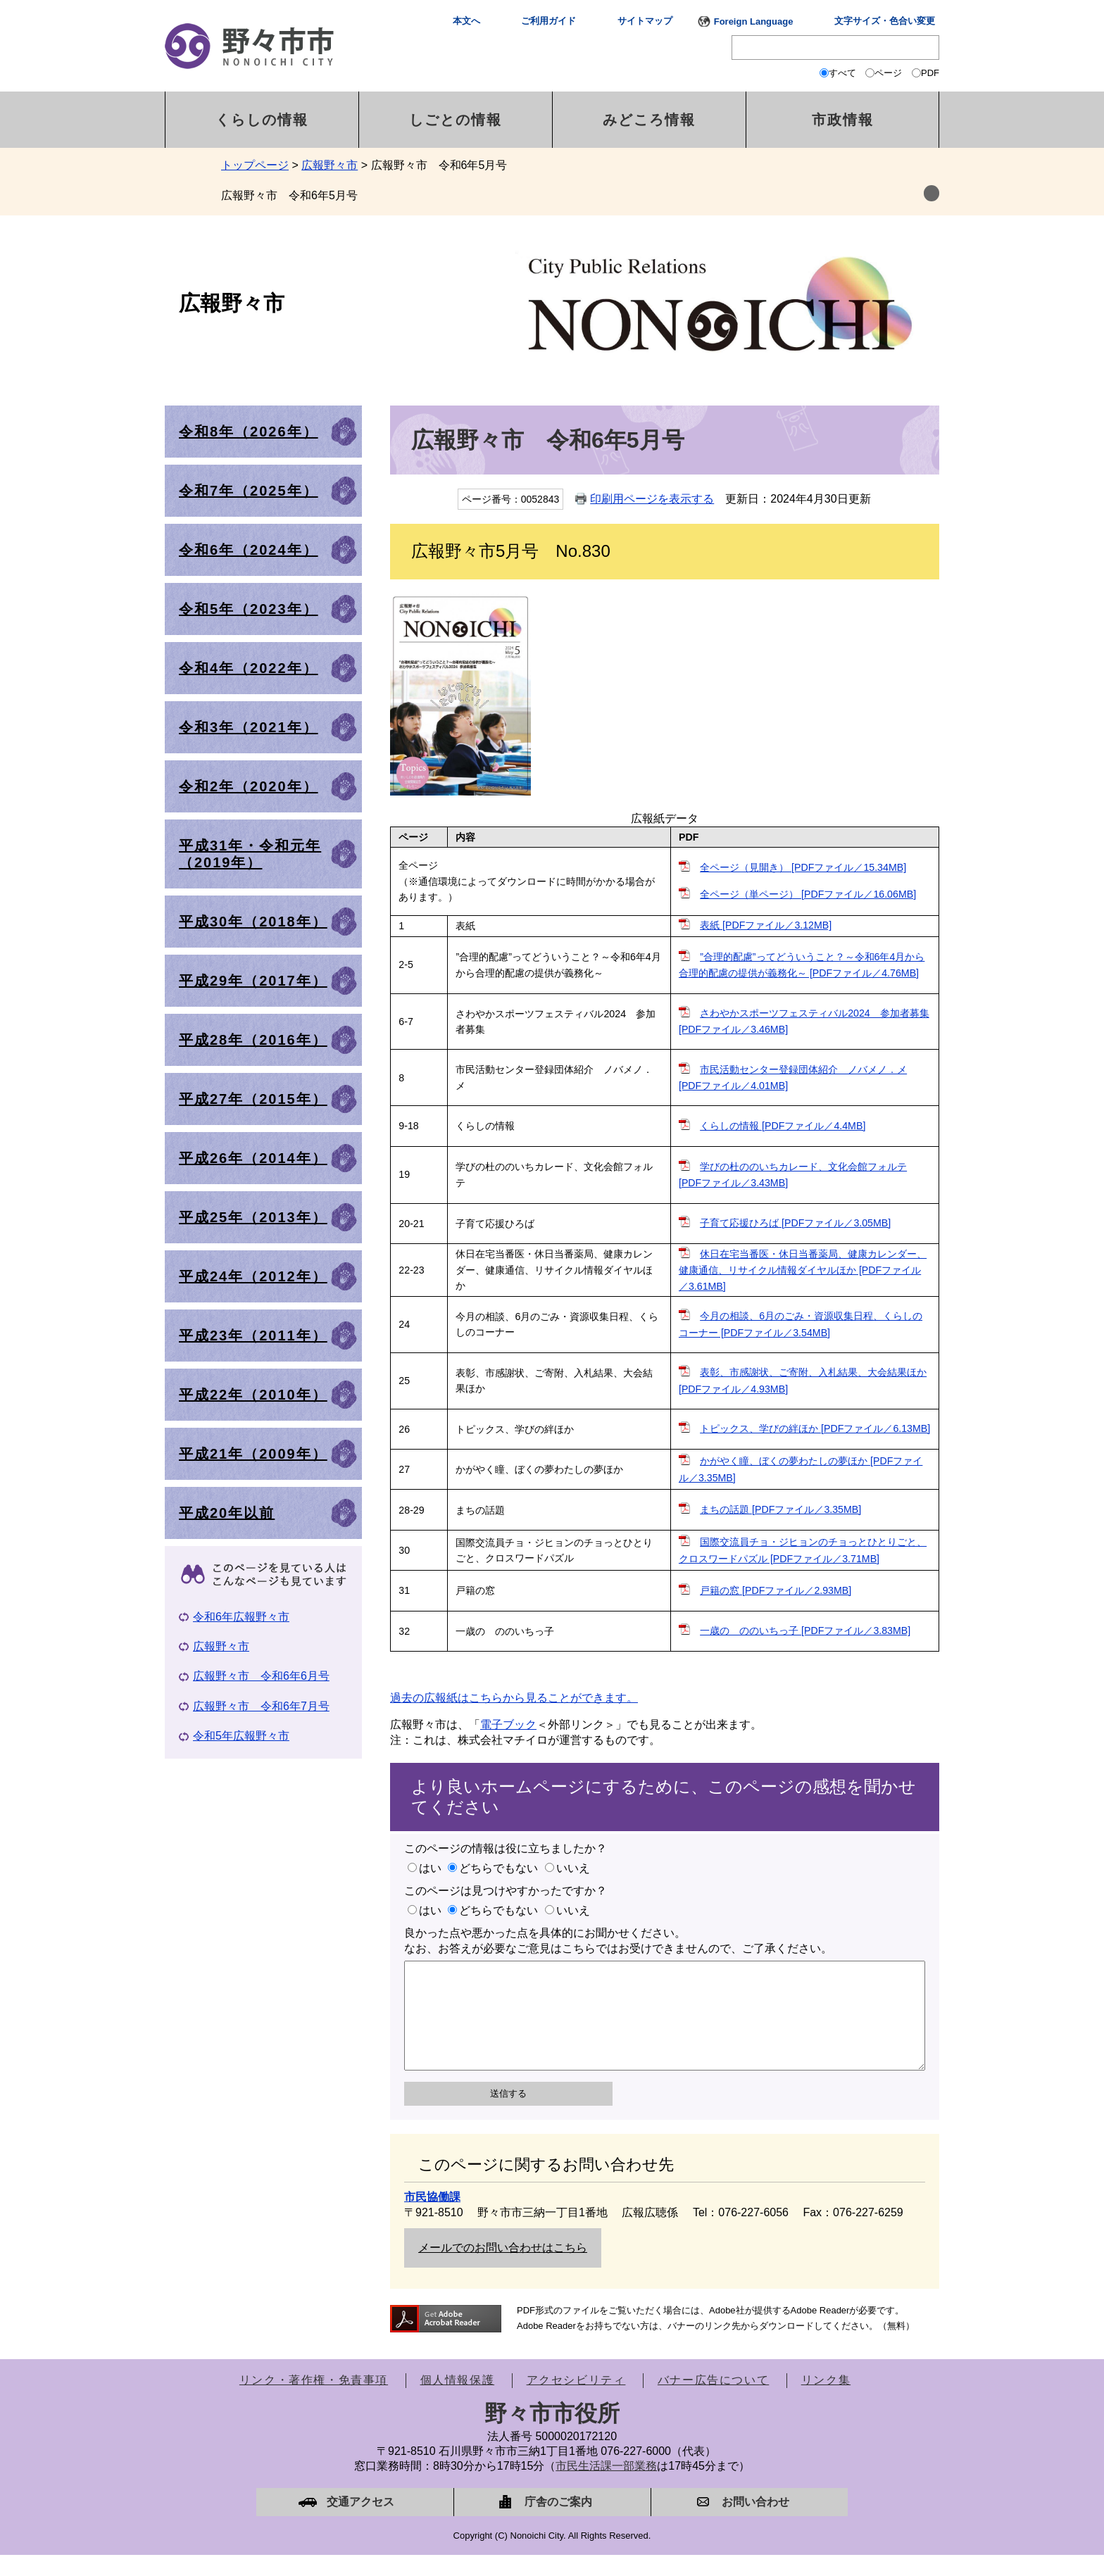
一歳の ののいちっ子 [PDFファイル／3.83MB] (805, 1630)
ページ (888, 72)
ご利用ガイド (548, 20)
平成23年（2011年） (253, 1335)
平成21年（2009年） (253, 1454)
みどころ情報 (649, 119)
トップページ (255, 165)
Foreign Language (754, 21)
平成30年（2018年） (253, 921)
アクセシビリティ (576, 2401)
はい (430, 1868)
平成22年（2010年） (253, 1394)
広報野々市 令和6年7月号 (261, 1706)
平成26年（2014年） (253, 1158)
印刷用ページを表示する (652, 499)
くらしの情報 (261, 119)
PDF (930, 72)
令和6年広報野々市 (241, 1617)
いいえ (573, 1868)
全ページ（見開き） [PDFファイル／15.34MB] (803, 867)
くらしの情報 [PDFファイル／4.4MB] (782, 1125)
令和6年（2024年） (248, 550)
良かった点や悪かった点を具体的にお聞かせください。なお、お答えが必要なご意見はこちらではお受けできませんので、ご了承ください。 (618, 1940)
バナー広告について (713, 2401)
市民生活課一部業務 (606, 2487)
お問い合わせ (755, 2523)
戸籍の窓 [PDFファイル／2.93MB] (775, 1590)
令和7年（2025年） (248, 490)
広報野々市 (329, 165)
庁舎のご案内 (558, 2523)
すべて (842, 72)
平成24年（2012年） (253, 1276)
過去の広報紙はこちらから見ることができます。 (514, 1698)
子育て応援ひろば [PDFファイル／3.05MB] (795, 1223)
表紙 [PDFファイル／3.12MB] (766, 925)
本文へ (466, 20)
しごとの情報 (455, 119)
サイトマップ (644, 20)
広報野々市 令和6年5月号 (289, 195)
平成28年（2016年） (253, 1040)
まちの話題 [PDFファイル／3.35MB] (780, 1509)
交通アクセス (360, 2523)
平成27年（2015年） (253, 1099)
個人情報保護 (457, 2401)
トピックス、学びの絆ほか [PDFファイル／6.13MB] (815, 1428)
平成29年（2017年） (253, 980)
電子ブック (508, 1724)
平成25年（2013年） (253, 1217)
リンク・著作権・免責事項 (313, 2401)
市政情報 (843, 119)
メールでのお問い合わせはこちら (502, 2269)
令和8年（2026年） (248, 431)
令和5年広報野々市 (241, 1736)
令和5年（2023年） (248, 609)
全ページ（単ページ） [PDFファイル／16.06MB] (808, 894)
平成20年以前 (227, 1513)
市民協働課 (432, 2218)
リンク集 (826, 2401)
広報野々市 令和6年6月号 (261, 1676)
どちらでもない (498, 1868)
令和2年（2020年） (248, 786)
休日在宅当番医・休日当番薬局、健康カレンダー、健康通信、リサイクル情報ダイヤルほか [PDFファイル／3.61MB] (803, 1270)
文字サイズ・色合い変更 (884, 20)
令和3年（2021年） (248, 727)
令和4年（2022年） (248, 668)
